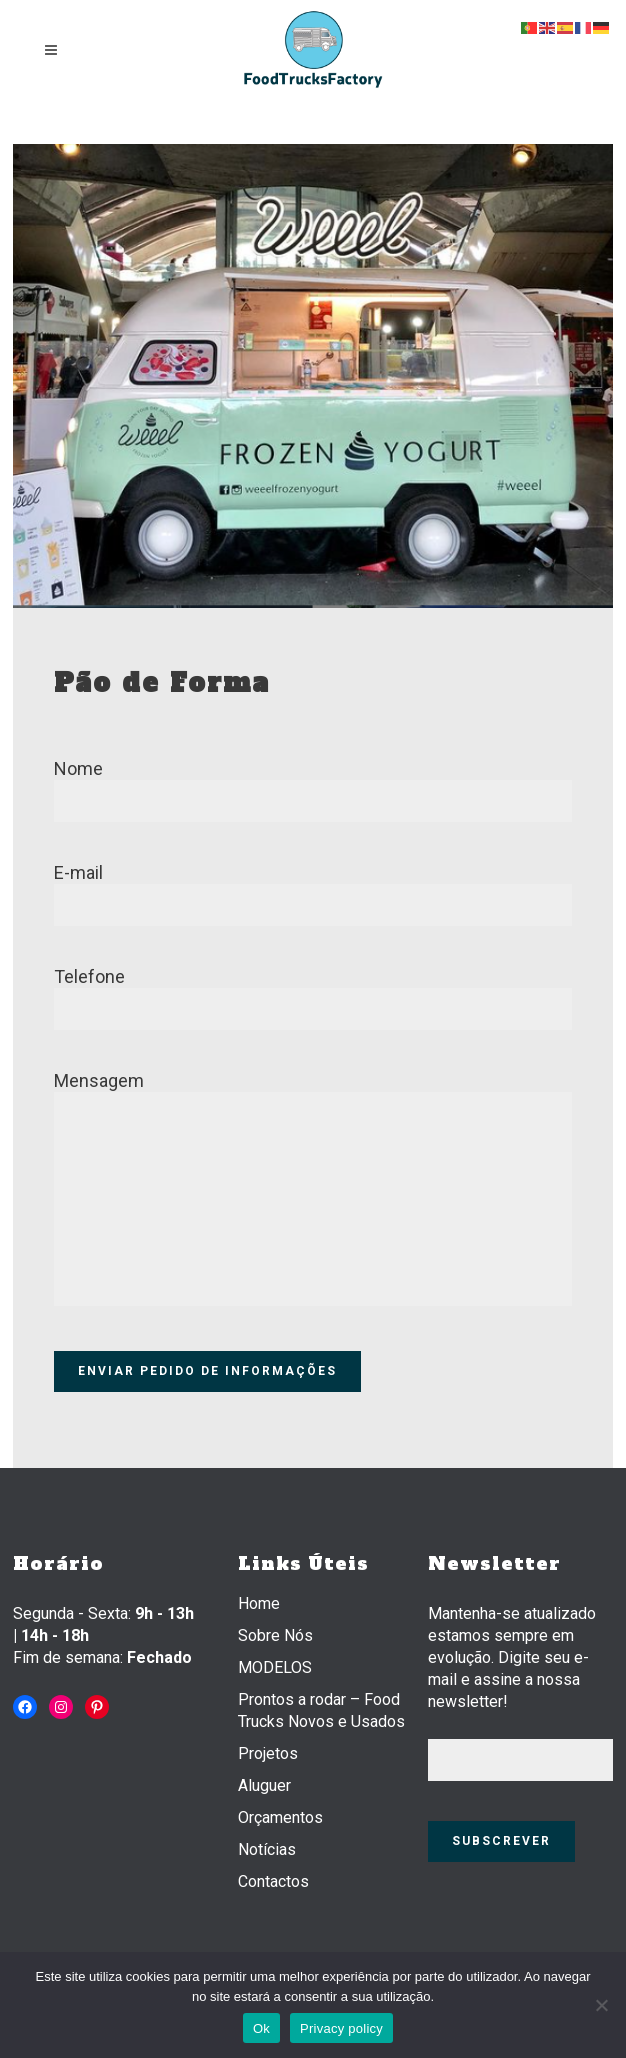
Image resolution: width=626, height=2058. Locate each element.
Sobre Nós (275, 1635)
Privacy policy (341, 2028)
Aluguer (264, 1785)
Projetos (268, 1753)
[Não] (601, 2005)
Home (259, 1603)
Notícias (267, 1849)
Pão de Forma (162, 683)
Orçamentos (280, 1817)
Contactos (273, 1881)
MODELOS (275, 1667)
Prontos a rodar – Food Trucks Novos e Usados (321, 1710)
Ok (261, 2028)
